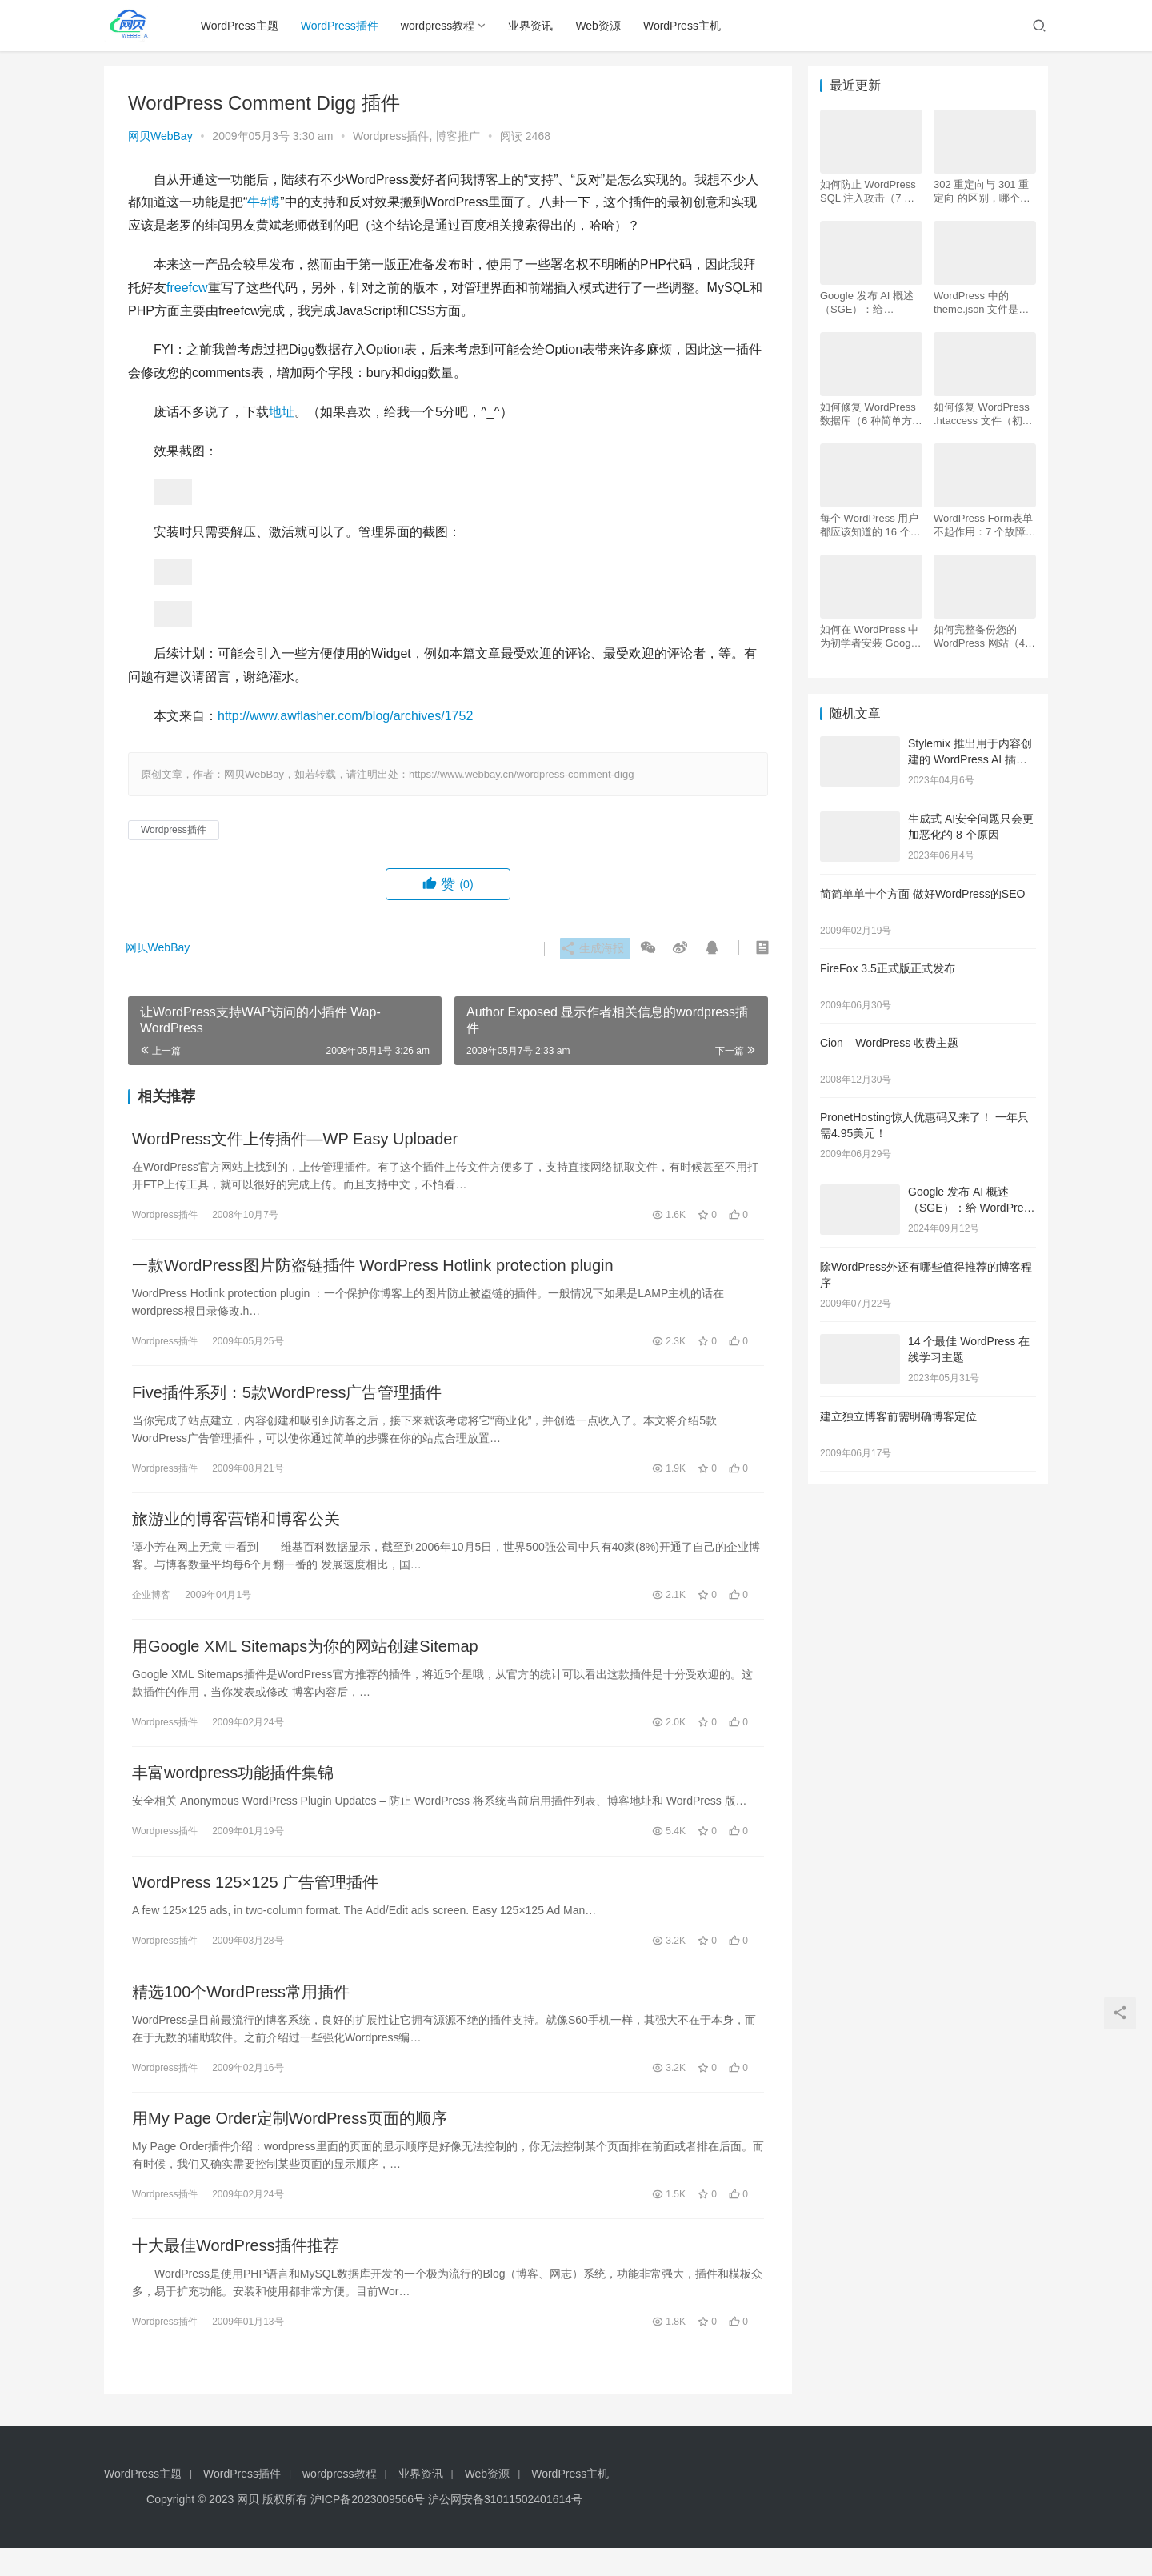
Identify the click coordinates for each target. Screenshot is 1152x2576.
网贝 (248, 2527)
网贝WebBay (160, 136)
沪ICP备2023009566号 (369, 2527)
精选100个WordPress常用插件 (241, 2012)
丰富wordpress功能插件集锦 (233, 1788)
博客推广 (457, 136)
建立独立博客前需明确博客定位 (898, 1416)
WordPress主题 (243, 25)
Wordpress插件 (391, 136)
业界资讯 (534, 25)
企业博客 (151, 1604)
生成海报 (590, 949)
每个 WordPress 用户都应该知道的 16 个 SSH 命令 (869, 525)
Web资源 (602, 25)
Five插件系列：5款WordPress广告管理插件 (287, 1399)
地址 (281, 412)
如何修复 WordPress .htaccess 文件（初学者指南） (983, 414)
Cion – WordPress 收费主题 (889, 1042)
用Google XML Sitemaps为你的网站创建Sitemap (305, 1658)
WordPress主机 (686, 25)
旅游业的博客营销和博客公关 (236, 1528)
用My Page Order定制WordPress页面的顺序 (289, 2142)
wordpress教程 (442, 25)
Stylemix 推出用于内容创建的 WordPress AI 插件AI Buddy (970, 759)
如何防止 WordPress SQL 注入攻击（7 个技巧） (868, 191)
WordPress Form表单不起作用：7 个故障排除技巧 (985, 525)
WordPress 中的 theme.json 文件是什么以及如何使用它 (981, 303)
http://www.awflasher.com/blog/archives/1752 (345, 716)
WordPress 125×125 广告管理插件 (255, 1900)
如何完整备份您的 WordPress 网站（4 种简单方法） (979, 636)
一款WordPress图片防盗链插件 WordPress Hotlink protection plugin (373, 1269)
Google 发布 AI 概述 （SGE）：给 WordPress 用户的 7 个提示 (867, 303)
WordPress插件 (343, 25)
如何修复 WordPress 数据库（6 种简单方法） (868, 414)
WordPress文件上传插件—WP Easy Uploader (295, 1139)
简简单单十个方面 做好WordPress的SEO (922, 893)
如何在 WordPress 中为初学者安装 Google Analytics (869, 636)
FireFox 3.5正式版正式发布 (887, 968)
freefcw (187, 287)
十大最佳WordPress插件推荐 (235, 2272)
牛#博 (263, 202)
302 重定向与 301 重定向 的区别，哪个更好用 (982, 191)
